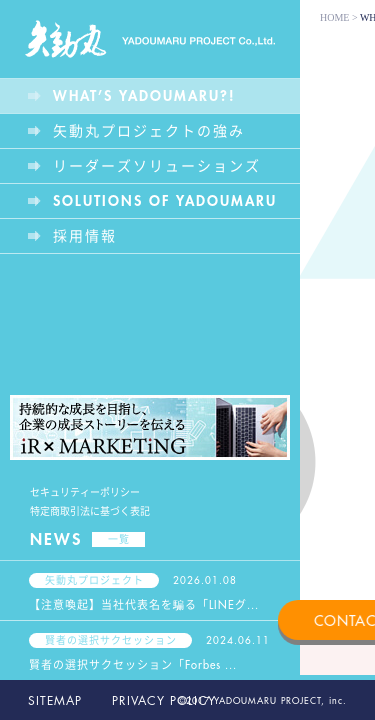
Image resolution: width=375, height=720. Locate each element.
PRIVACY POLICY (164, 701)
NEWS (87, 540)
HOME (334, 17)
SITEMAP (55, 701)
